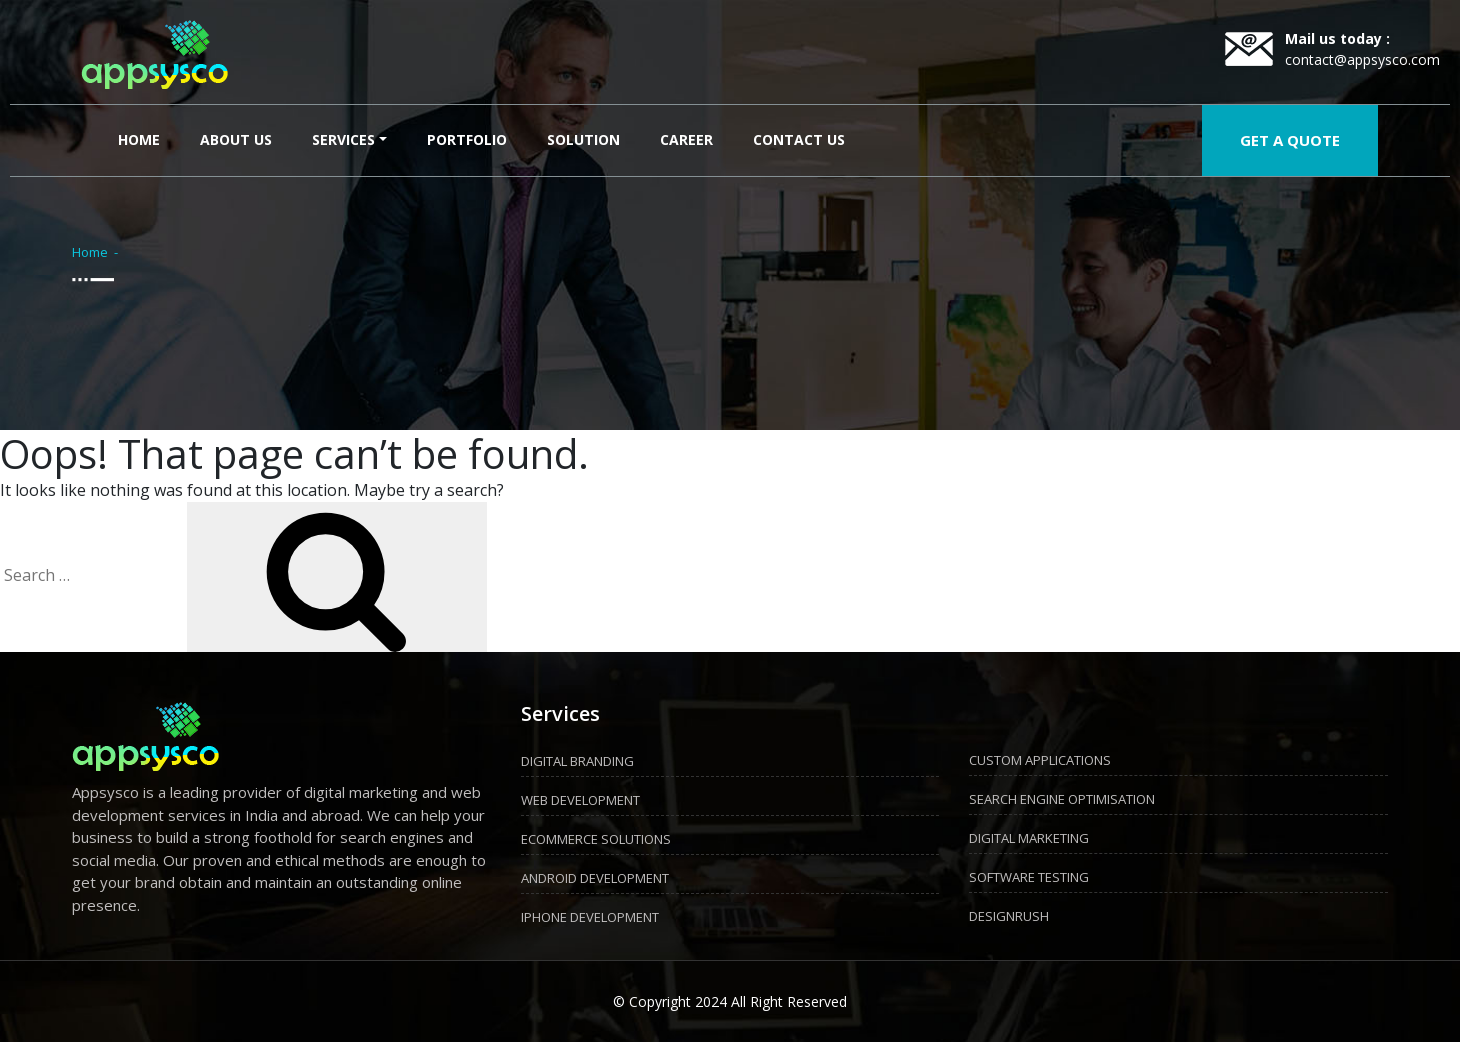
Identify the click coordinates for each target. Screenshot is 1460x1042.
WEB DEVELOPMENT (580, 800)
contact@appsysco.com (1362, 59)
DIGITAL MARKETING (1029, 838)
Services (343, 139)
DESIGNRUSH (1009, 916)
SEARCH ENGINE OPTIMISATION (1062, 799)
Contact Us (799, 139)
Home (143, 138)
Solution (583, 139)
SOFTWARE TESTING (1029, 877)
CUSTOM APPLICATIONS (1040, 760)
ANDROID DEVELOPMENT (595, 878)
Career (686, 139)
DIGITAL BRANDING (577, 761)
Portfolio (467, 139)
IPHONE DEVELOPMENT (590, 917)
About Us (236, 139)
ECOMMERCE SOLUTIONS (596, 839)
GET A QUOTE (1290, 140)
